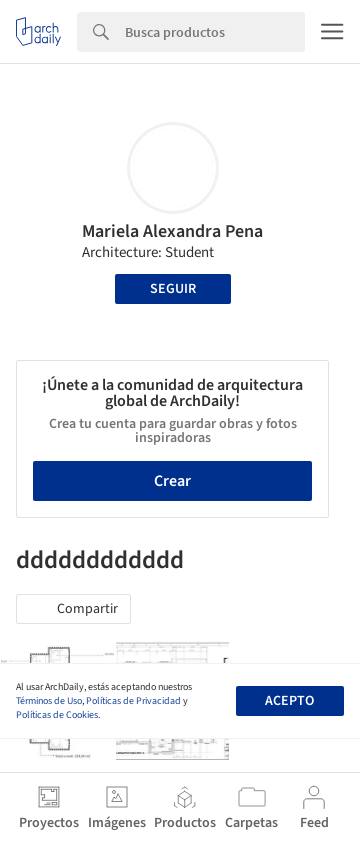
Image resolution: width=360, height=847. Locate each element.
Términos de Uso (49, 701)
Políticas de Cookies (57, 715)
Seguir (173, 289)
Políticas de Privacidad (133, 701)
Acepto (289, 701)
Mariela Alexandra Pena (172, 231)
